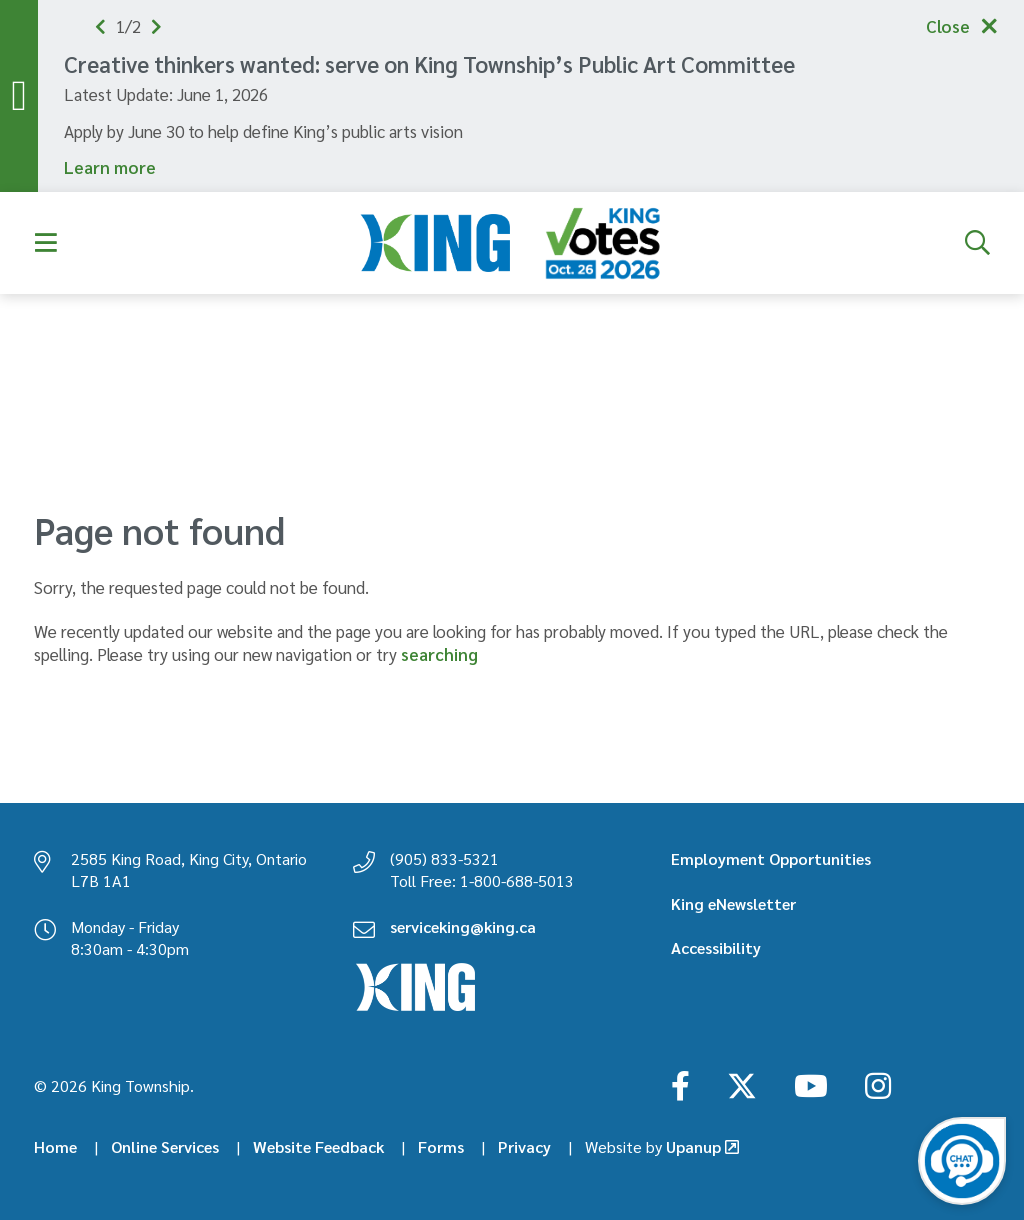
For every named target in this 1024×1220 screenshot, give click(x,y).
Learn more (110, 167)
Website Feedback (318, 1146)
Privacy (524, 1146)
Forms (441, 1146)
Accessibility (716, 947)
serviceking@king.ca (463, 926)
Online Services (165, 1146)
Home (55, 1146)
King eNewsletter (733, 903)
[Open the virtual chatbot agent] (962, 1161)
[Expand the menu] (46, 242)
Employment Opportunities (771, 858)
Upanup (653, 1146)
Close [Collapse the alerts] (948, 26)
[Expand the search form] (977, 242)
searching (439, 654)
